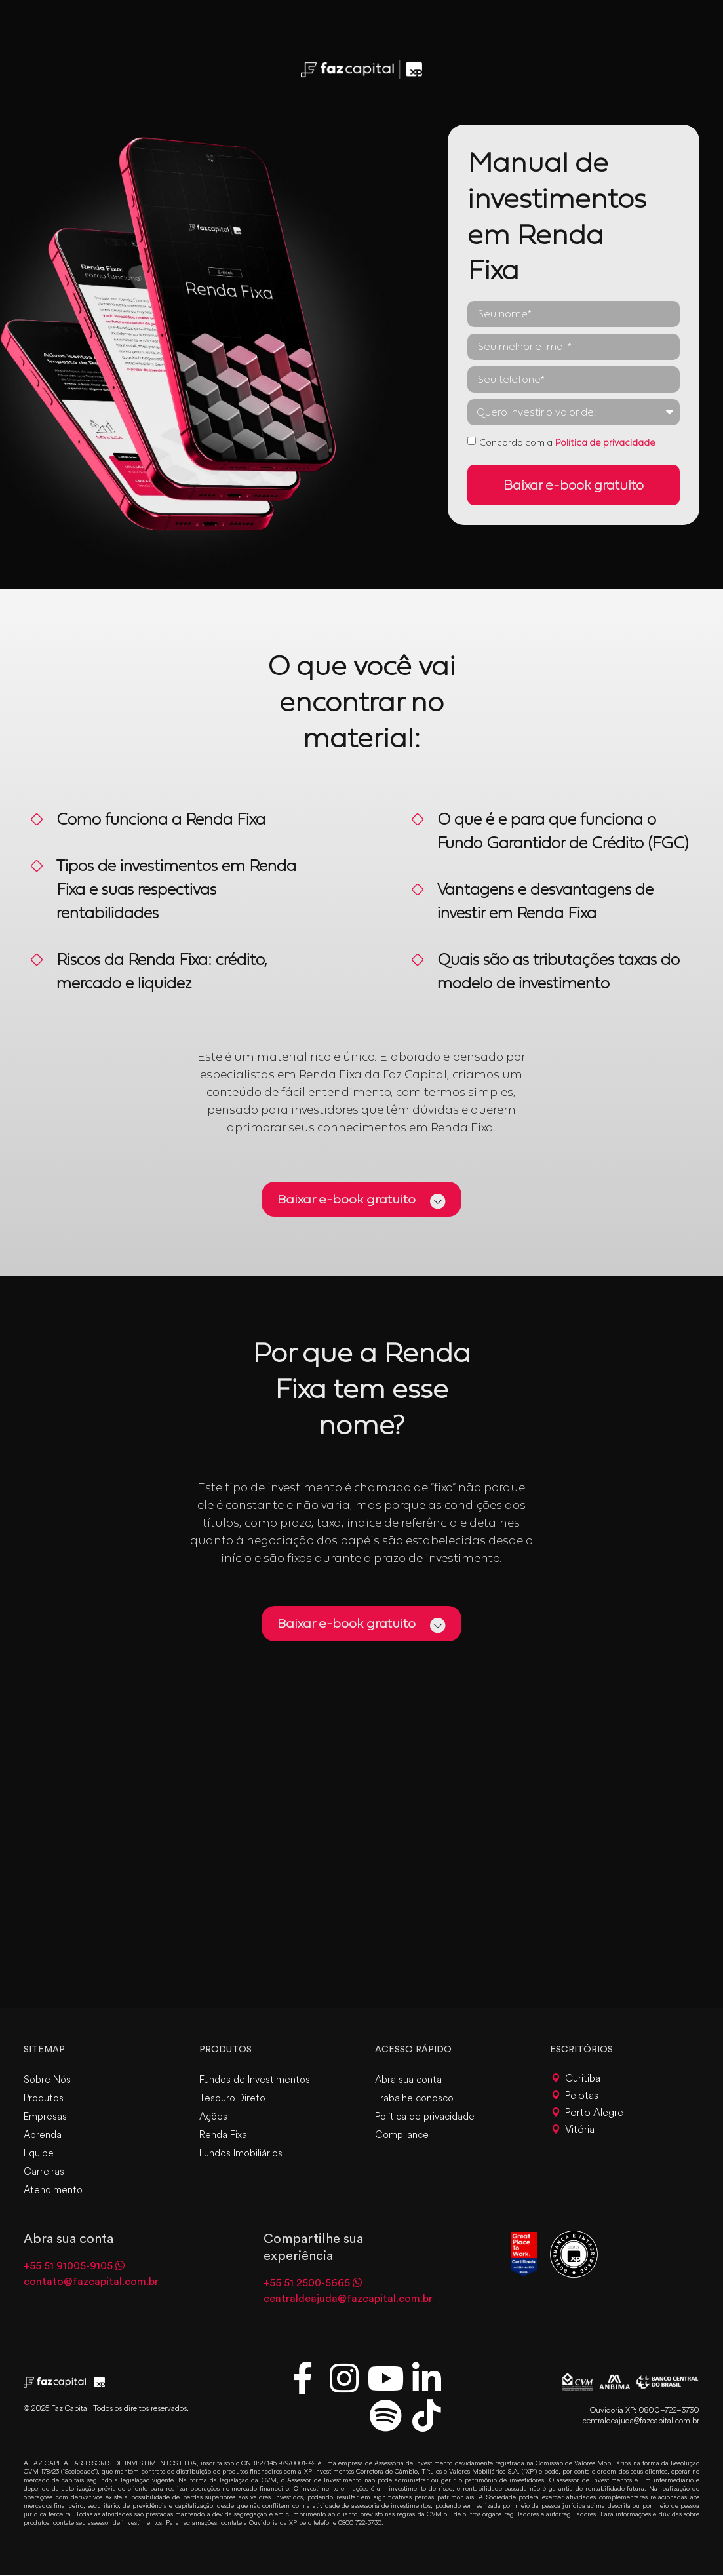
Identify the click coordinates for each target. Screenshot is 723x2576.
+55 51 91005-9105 (68, 2266)
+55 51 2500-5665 (307, 2283)
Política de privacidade (605, 442)
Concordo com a (567, 442)
